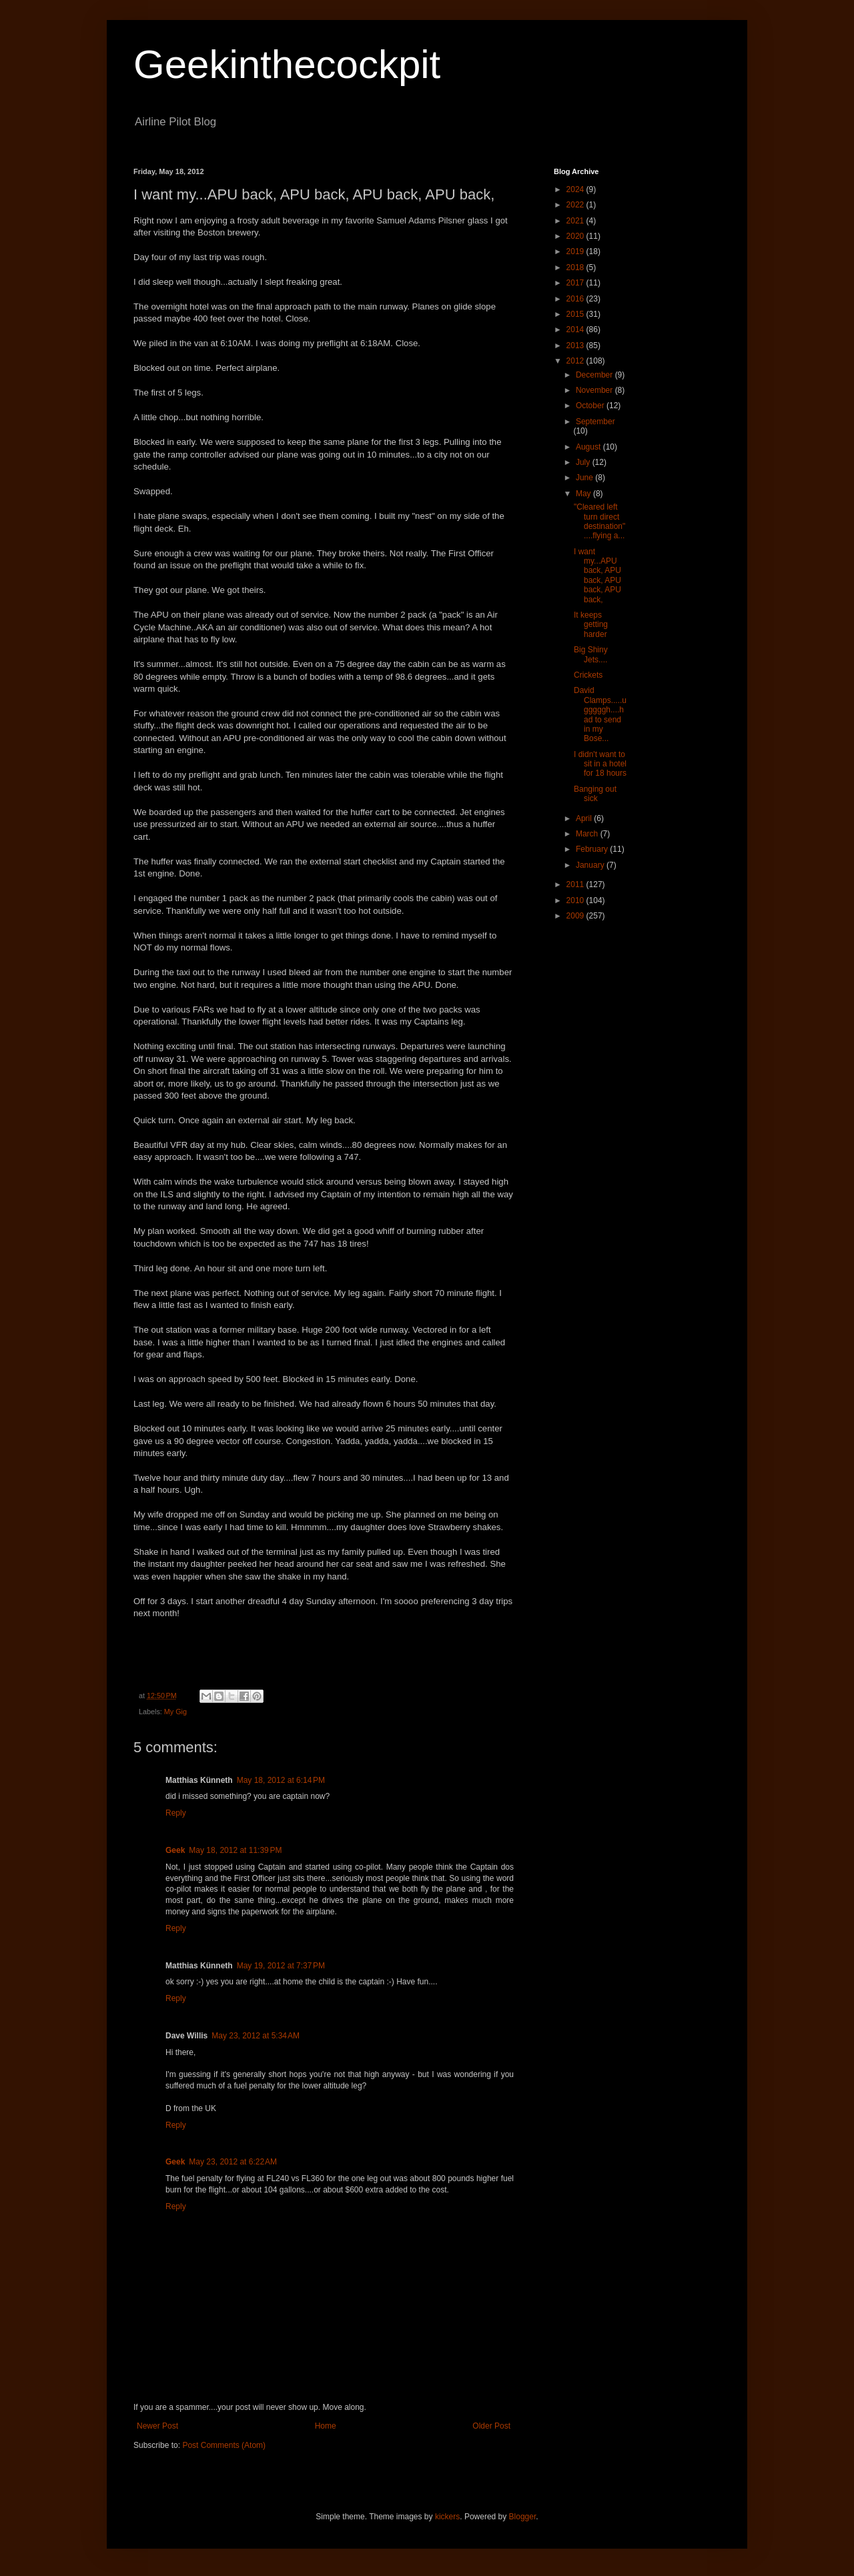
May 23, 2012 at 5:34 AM (255, 2035)
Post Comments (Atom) (224, 2445)
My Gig (175, 1712)
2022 (576, 204)
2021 (576, 220)
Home (325, 2426)
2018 (576, 267)
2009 (576, 915)
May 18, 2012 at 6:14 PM (281, 1780)
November (595, 390)
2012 (576, 361)
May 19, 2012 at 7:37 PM (281, 1965)
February (593, 849)
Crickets (588, 675)
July (584, 462)
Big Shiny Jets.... (591, 654)
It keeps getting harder (591, 624)
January (591, 865)
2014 (576, 329)
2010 (576, 900)
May (584, 493)
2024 (576, 189)
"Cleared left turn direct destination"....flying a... (599, 521)
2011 (576, 884)
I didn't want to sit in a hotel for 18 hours (600, 764)
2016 (576, 298)
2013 (576, 345)
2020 (576, 236)
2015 (576, 314)
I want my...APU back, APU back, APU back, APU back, (597, 575)
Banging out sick (595, 793)
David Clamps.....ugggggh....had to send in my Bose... (600, 714)
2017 (576, 282)
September (595, 421)
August (589, 447)
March (588, 833)
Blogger (522, 2516)
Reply (175, 1813)
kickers (447, 2516)
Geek (175, 1850)
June (585, 477)
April (585, 818)
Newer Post (157, 2426)
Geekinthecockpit (286, 64)
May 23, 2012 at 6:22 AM (233, 2161)
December (595, 375)
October (591, 405)
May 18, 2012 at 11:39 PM (235, 1850)
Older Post (491, 2426)
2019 (576, 251)
